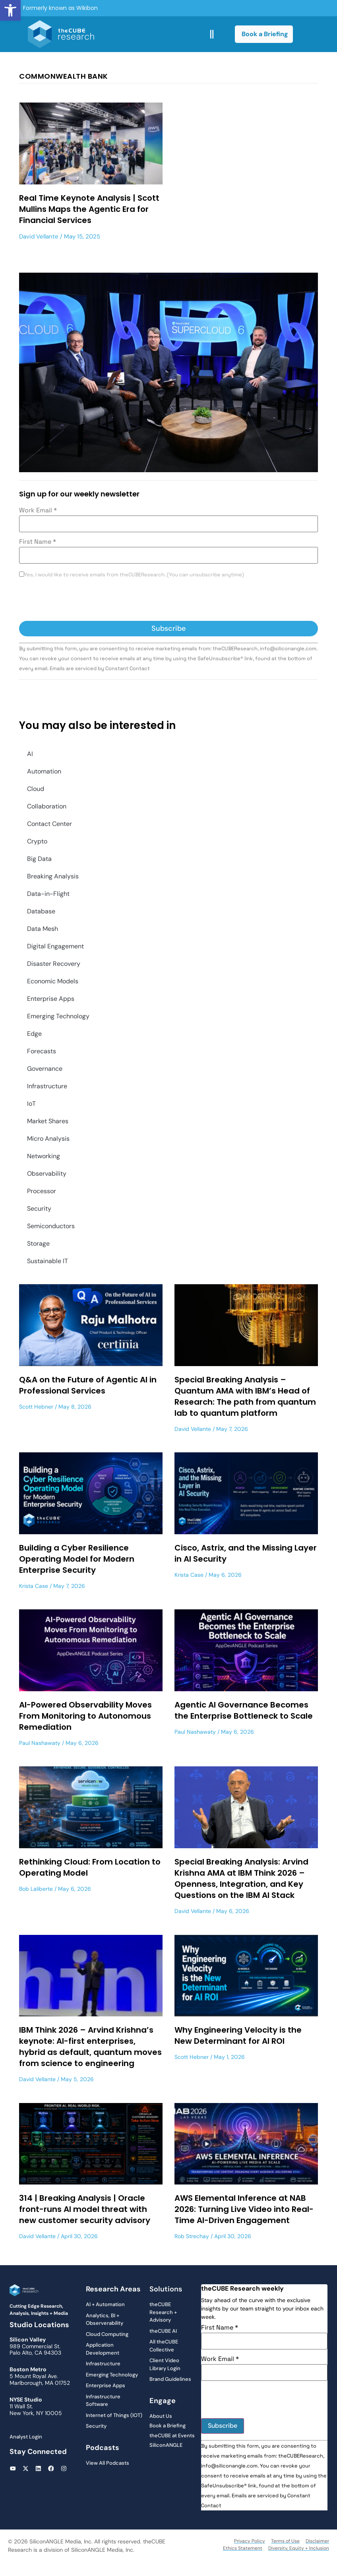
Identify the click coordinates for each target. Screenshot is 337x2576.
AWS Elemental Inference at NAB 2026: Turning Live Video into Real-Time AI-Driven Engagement (244, 2209)
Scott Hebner (36, 1406)
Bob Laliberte (36, 1888)
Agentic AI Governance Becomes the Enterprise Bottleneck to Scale (243, 1710)
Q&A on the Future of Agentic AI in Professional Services (88, 1385)
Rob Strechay (191, 2236)
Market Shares (47, 1121)
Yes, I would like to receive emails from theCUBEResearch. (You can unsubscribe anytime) (134, 575)
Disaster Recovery (53, 963)
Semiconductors (51, 1226)
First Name (37, 542)
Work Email (38, 510)
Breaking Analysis (53, 876)
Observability (46, 1173)
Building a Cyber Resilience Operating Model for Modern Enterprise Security (76, 1559)
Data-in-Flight (48, 894)
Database (41, 911)
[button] (10, 10)
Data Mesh (42, 929)
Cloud (35, 789)
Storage (38, 1243)
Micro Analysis (48, 1138)
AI (30, 754)
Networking (43, 1156)
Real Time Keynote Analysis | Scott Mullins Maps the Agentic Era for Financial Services (89, 209)
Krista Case (33, 1585)
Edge (34, 1033)
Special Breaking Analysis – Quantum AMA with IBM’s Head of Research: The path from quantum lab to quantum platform (245, 1396)
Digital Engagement (55, 946)
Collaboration (46, 806)
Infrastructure (47, 1086)
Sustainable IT (47, 1261)
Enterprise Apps (50, 998)
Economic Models (52, 981)
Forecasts (41, 1051)
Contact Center (49, 824)
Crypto (37, 841)
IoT (31, 1103)
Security (39, 1208)
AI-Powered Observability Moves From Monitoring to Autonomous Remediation (85, 1716)
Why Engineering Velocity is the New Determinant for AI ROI (238, 2035)
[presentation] (79, 601)
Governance (44, 1068)
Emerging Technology (58, 1016)
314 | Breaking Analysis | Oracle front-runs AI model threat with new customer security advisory (85, 2209)
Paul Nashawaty (39, 1742)
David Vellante (38, 236)
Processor (41, 1191)
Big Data (39, 859)
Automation (44, 771)
